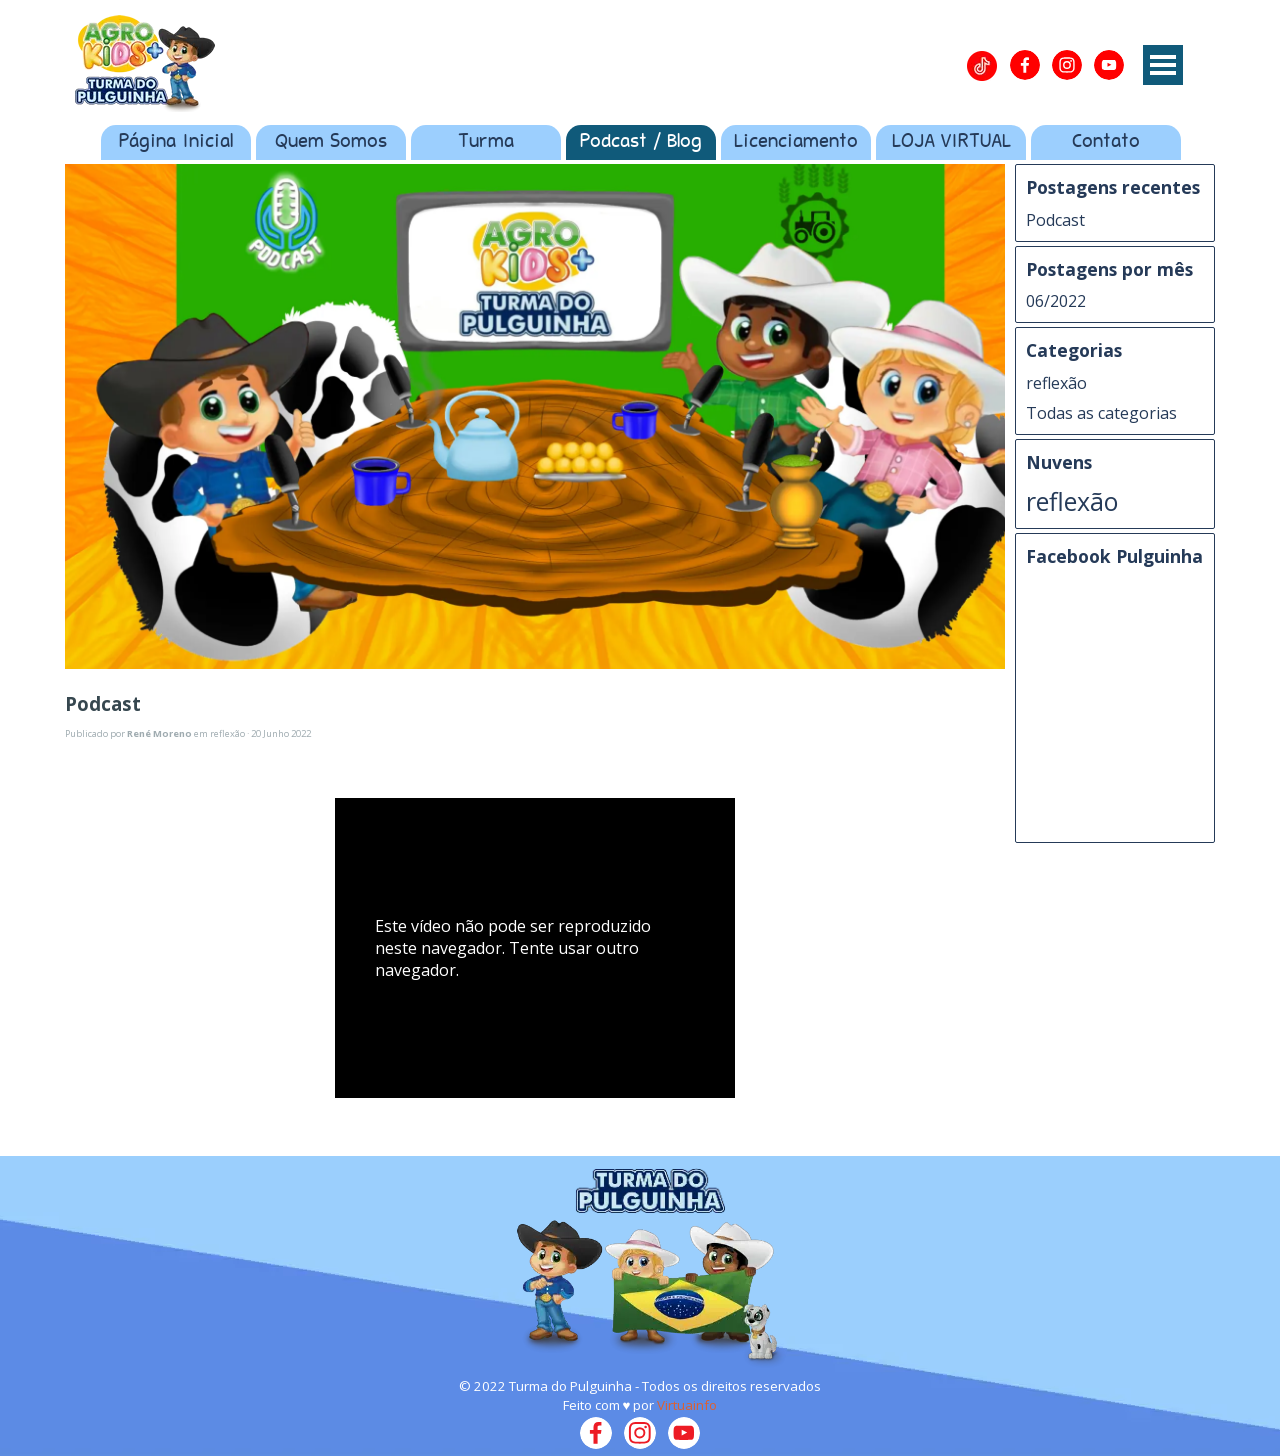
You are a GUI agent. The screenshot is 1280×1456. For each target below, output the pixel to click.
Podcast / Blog (641, 143)
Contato (1106, 143)
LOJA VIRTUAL (951, 143)
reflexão (1056, 383)
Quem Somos (331, 143)
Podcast (1055, 220)
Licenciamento (796, 143)
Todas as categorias (1101, 413)
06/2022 (1056, 301)
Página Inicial (176, 143)
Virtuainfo (687, 1405)
